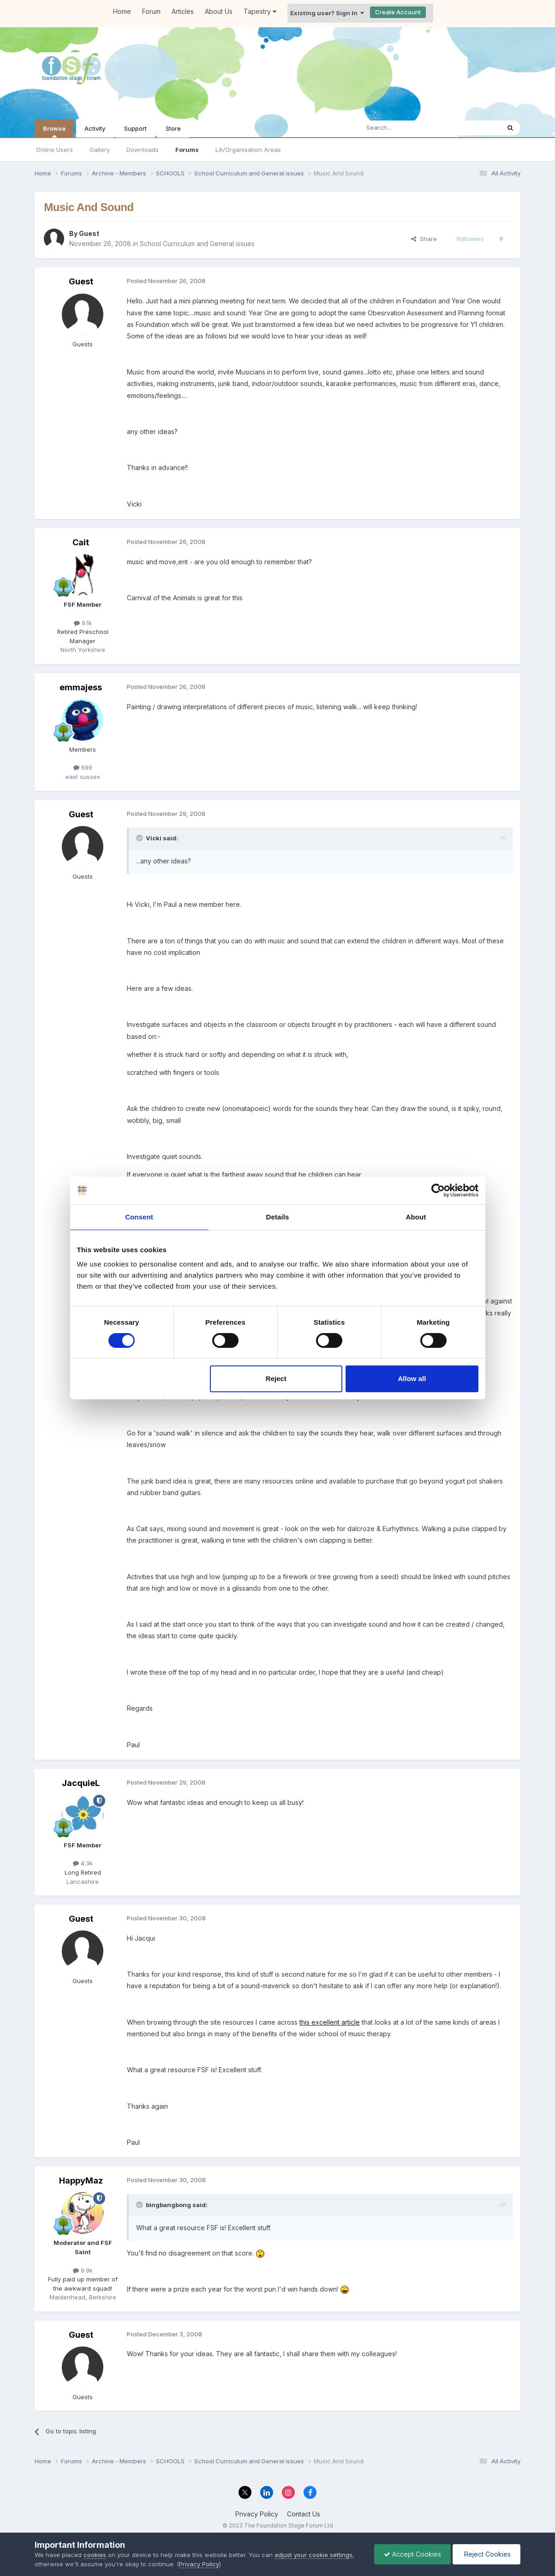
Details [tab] (277, 1217)
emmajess (81, 687)
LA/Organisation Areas (248, 149)
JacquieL (81, 1783)
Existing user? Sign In (327, 13)
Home (122, 11)
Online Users (54, 149)
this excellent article (329, 2022)
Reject (276, 1378)
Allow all (412, 1378)
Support (135, 128)
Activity (94, 128)
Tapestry (260, 11)
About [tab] (416, 1217)
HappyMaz (81, 2180)
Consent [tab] (139, 1217)
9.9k (83, 2270)
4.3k (83, 1863)
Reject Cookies (486, 2554)
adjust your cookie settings (313, 2554)
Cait (80, 542)
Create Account (398, 12)
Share (424, 238)
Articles (183, 11)
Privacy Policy (256, 2514)
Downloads (142, 149)
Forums (187, 149)
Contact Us (303, 2514)
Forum (151, 11)
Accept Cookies (412, 2554)
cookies (95, 2554)
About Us (219, 11)
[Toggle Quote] (140, 838)
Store (173, 128)
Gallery (100, 149)
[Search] (406, 128)
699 (82, 767)
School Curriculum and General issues (197, 243)
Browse (54, 131)
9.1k (83, 623)
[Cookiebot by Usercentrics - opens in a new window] (438, 1190)
